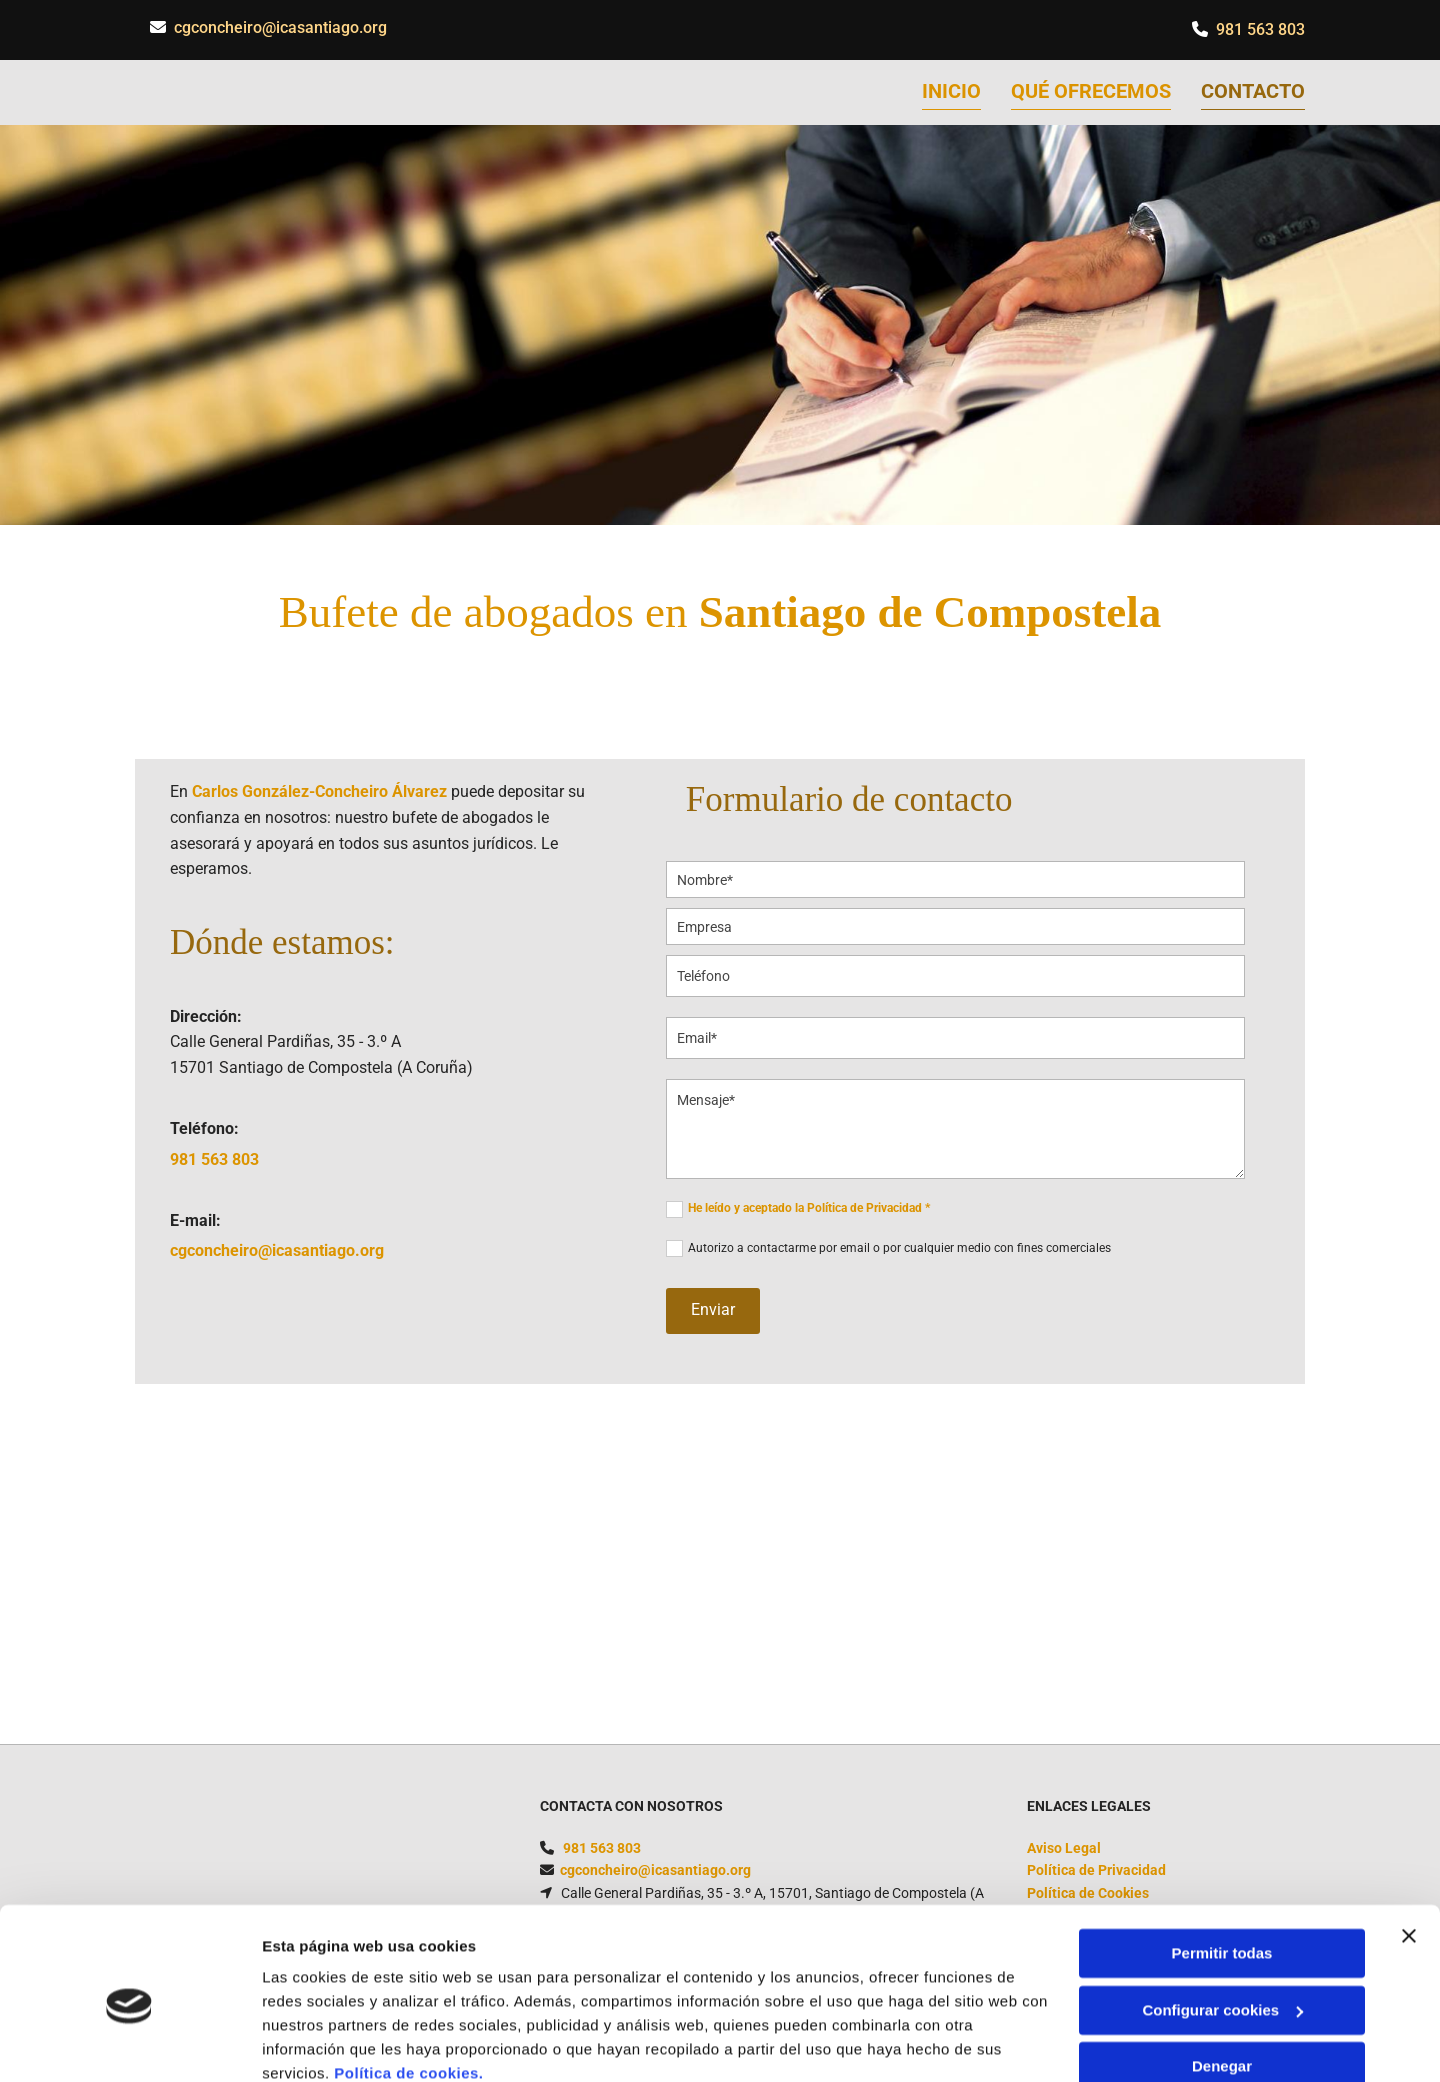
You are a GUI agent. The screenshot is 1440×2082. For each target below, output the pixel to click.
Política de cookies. (408, 1987)
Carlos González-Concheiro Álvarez (319, 792)
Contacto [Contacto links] (1253, 91)
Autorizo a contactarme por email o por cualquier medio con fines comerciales (899, 1248)
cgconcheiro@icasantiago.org (280, 27)
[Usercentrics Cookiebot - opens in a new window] (129, 2043)
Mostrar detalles (320, 2042)
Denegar (1222, 1980)
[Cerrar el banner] (1409, 1850)
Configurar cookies (1222, 1923)
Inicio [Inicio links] (951, 91)
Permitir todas (1222, 1867)
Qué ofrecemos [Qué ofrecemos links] (1091, 91)
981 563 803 (1260, 29)
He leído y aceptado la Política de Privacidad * (809, 1209)
